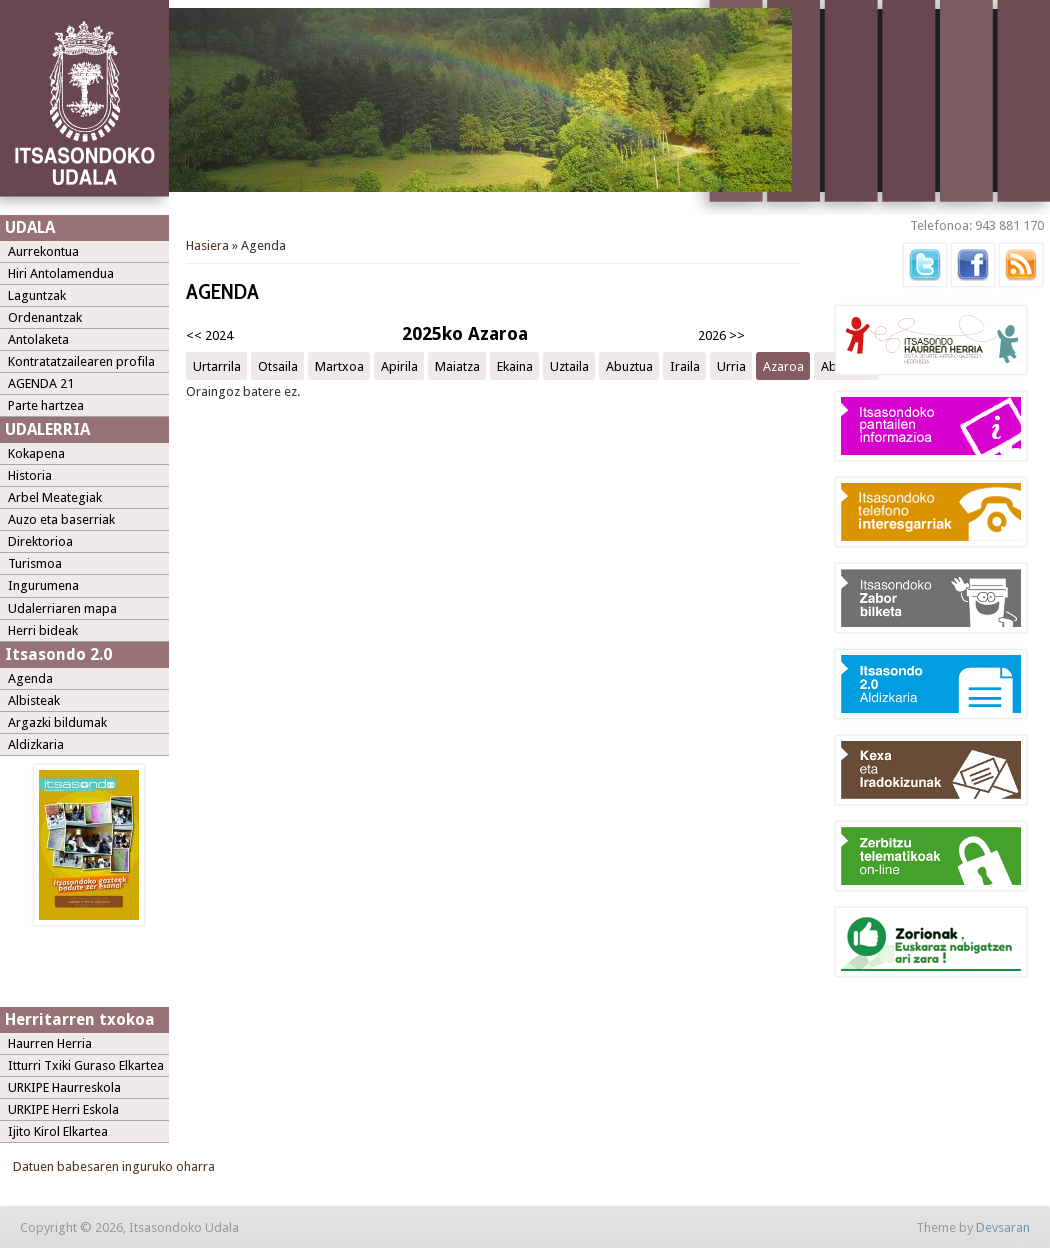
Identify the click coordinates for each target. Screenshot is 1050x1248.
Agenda (30, 678)
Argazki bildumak (57, 722)
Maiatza (457, 365)
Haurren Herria (50, 1043)
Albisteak (34, 700)
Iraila (685, 365)
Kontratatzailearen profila (81, 361)
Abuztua (629, 365)
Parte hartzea (46, 405)
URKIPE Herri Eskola (63, 1109)
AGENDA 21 (41, 383)
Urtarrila (217, 365)
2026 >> (721, 335)
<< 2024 (209, 335)
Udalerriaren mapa (62, 608)
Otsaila (278, 365)
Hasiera (207, 245)
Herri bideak (43, 630)
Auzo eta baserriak (61, 519)
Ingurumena (43, 585)
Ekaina (515, 365)
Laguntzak (37, 295)
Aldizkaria (36, 744)
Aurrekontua (43, 251)
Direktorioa (40, 541)
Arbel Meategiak (55, 497)
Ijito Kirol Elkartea (58, 1131)
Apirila (399, 365)
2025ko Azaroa (465, 333)
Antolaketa (38, 339)
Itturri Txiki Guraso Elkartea (86, 1065)
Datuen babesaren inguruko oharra (114, 1166)
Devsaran (1003, 1227)
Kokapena (36, 453)
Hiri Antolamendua (61, 273)
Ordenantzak (45, 317)
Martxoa (339, 365)
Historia (30, 475)
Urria (731, 365)
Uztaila (569, 365)
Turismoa (35, 563)
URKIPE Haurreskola (64, 1087)
